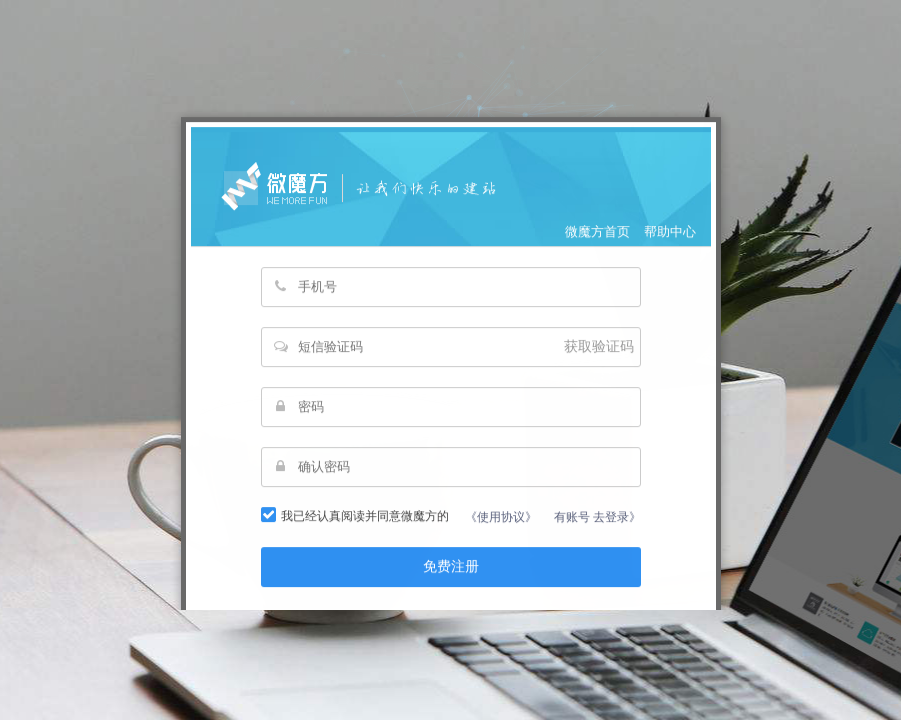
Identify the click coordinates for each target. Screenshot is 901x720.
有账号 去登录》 (597, 536)
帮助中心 (670, 250)
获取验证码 (599, 365)
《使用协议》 (501, 536)
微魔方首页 (597, 250)
